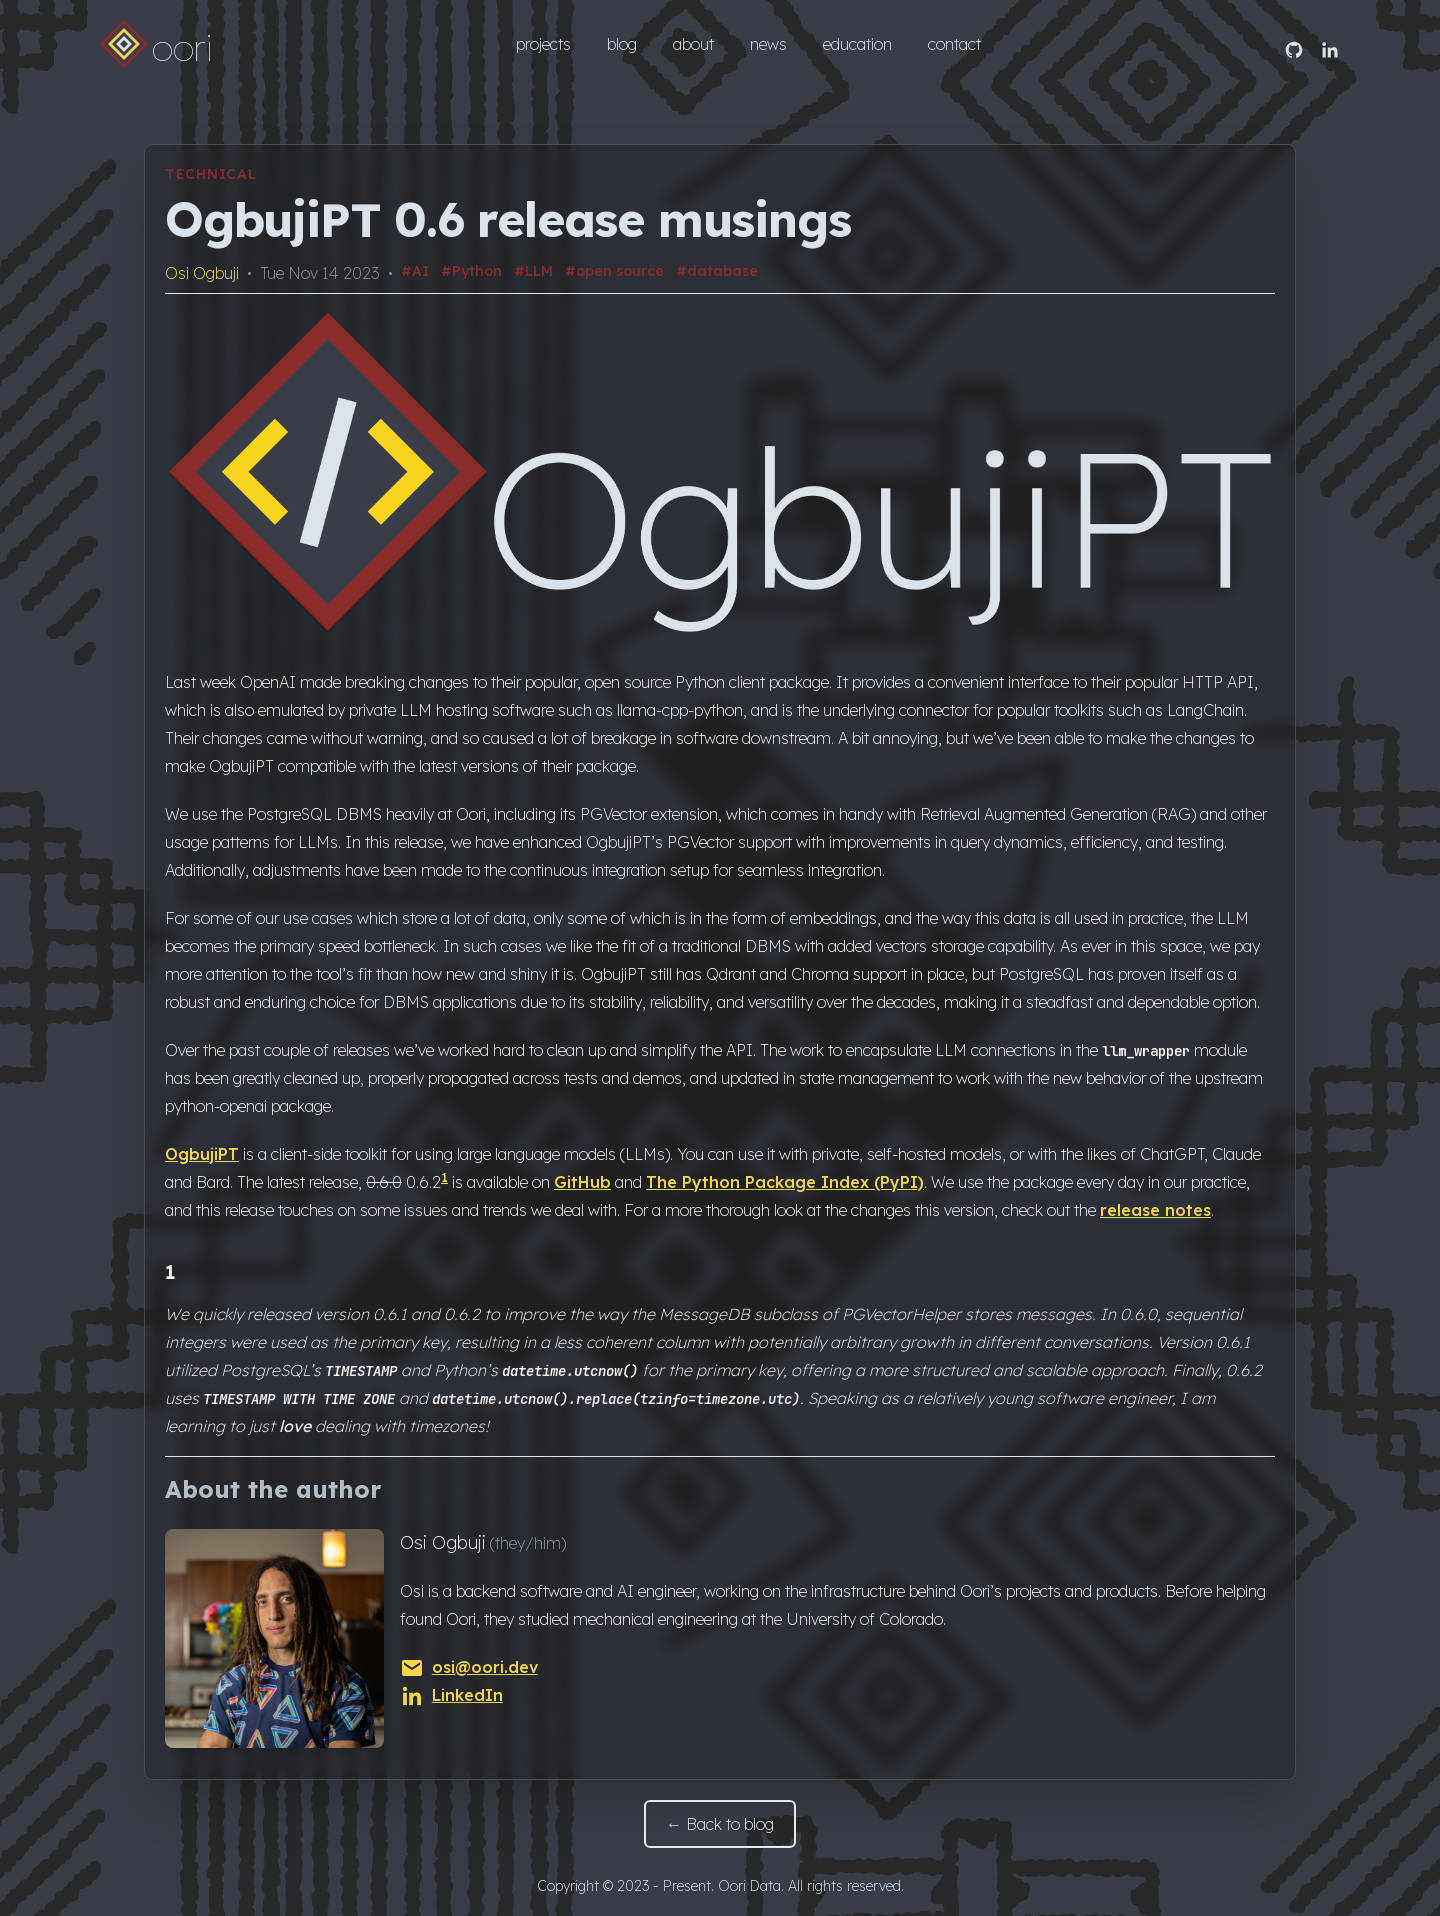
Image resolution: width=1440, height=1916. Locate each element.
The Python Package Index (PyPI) (785, 1182)
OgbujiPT (202, 1154)
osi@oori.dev (469, 1667)
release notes (1155, 1210)
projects (543, 44)
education (857, 44)
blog (622, 44)
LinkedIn (451, 1695)
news (768, 44)
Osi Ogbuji (202, 273)
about (693, 44)
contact (954, 44)
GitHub (582, 1182)
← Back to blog (720, 1824)
